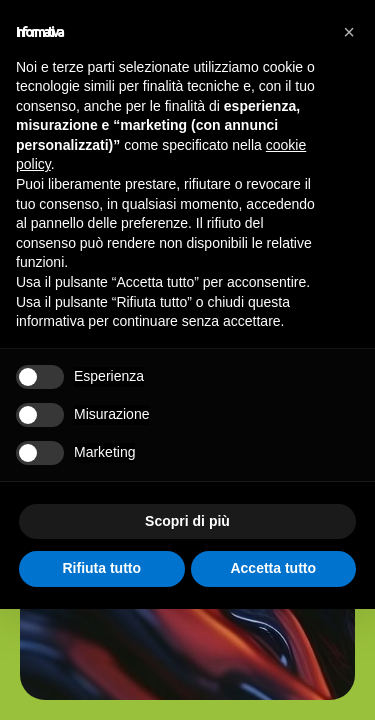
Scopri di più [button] (187, 521)
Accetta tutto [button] (273, 568)
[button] (349, 32)
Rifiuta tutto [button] (101, 568)
